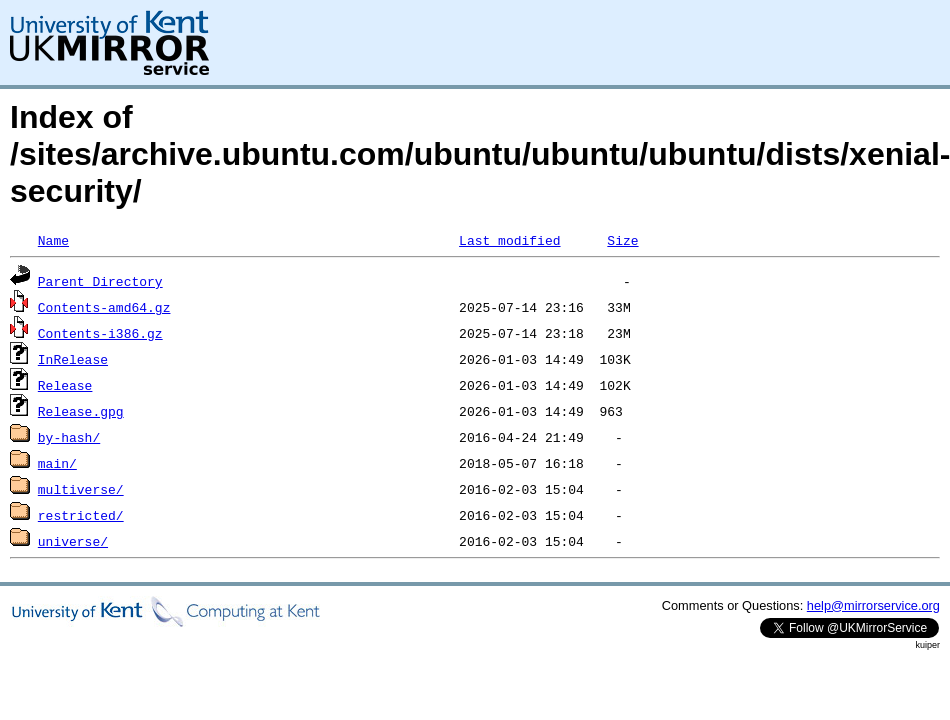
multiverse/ (81, 489)
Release (65, 385)
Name (53, 240)
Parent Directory (100, 281)
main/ (57, 463)
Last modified (509, 240)
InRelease (73, 359)
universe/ (73, 541)
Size (622, 240)
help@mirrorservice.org (873, 605)
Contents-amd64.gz (104, 307)
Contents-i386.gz (100, 333)
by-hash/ (69, 437)
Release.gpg (81, 411)
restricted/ (81, 515)
